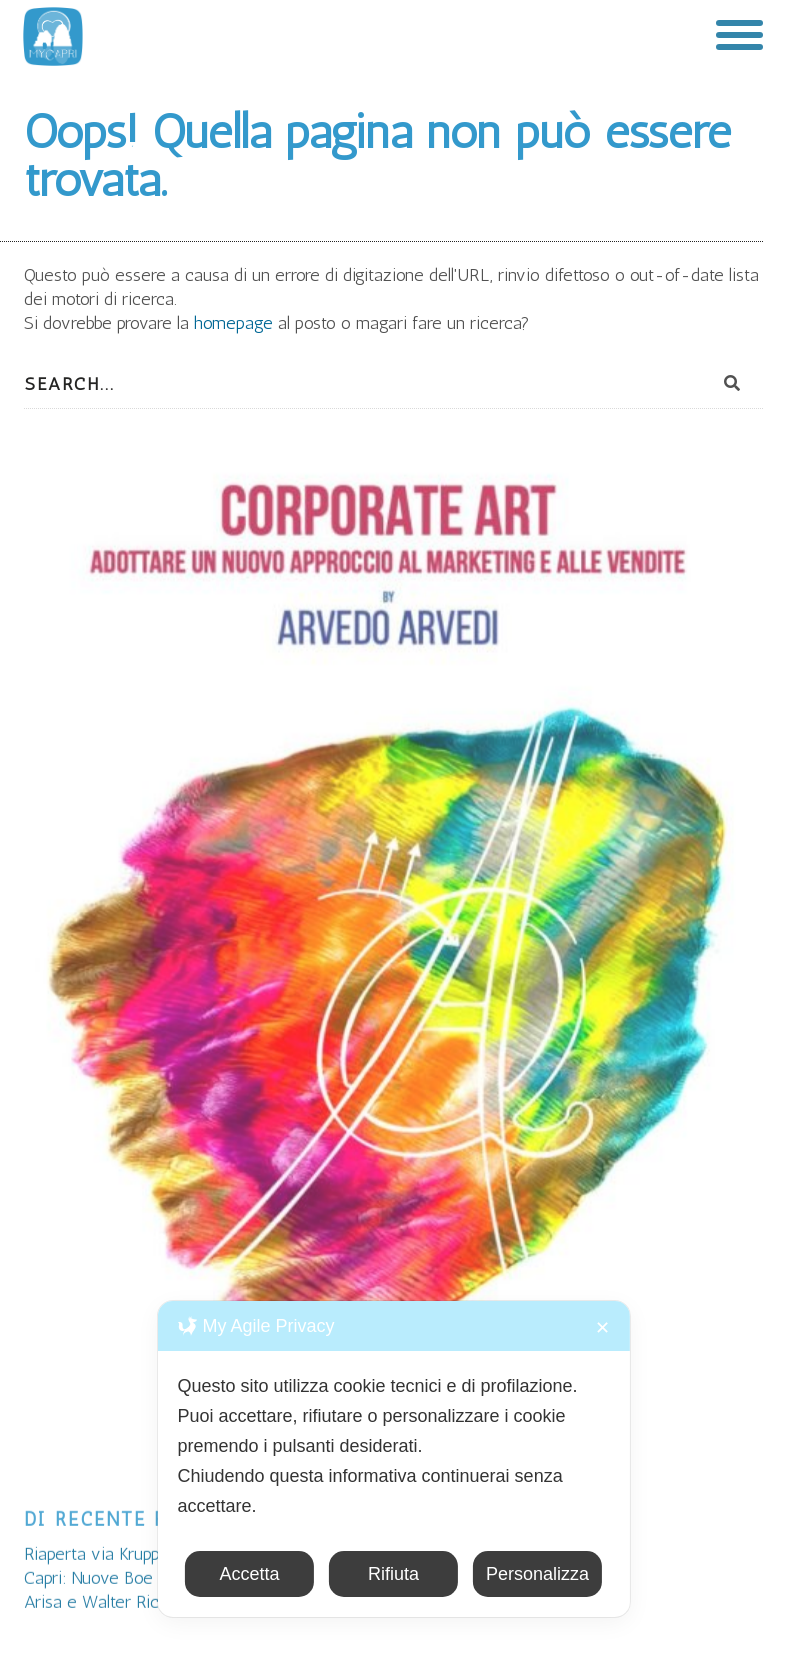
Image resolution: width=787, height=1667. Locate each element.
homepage (236, 323)
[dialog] (393, 1459)
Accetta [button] (249, 1574)
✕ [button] (602, 1328)
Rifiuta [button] (393, 1574)
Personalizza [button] (537, 1574)
